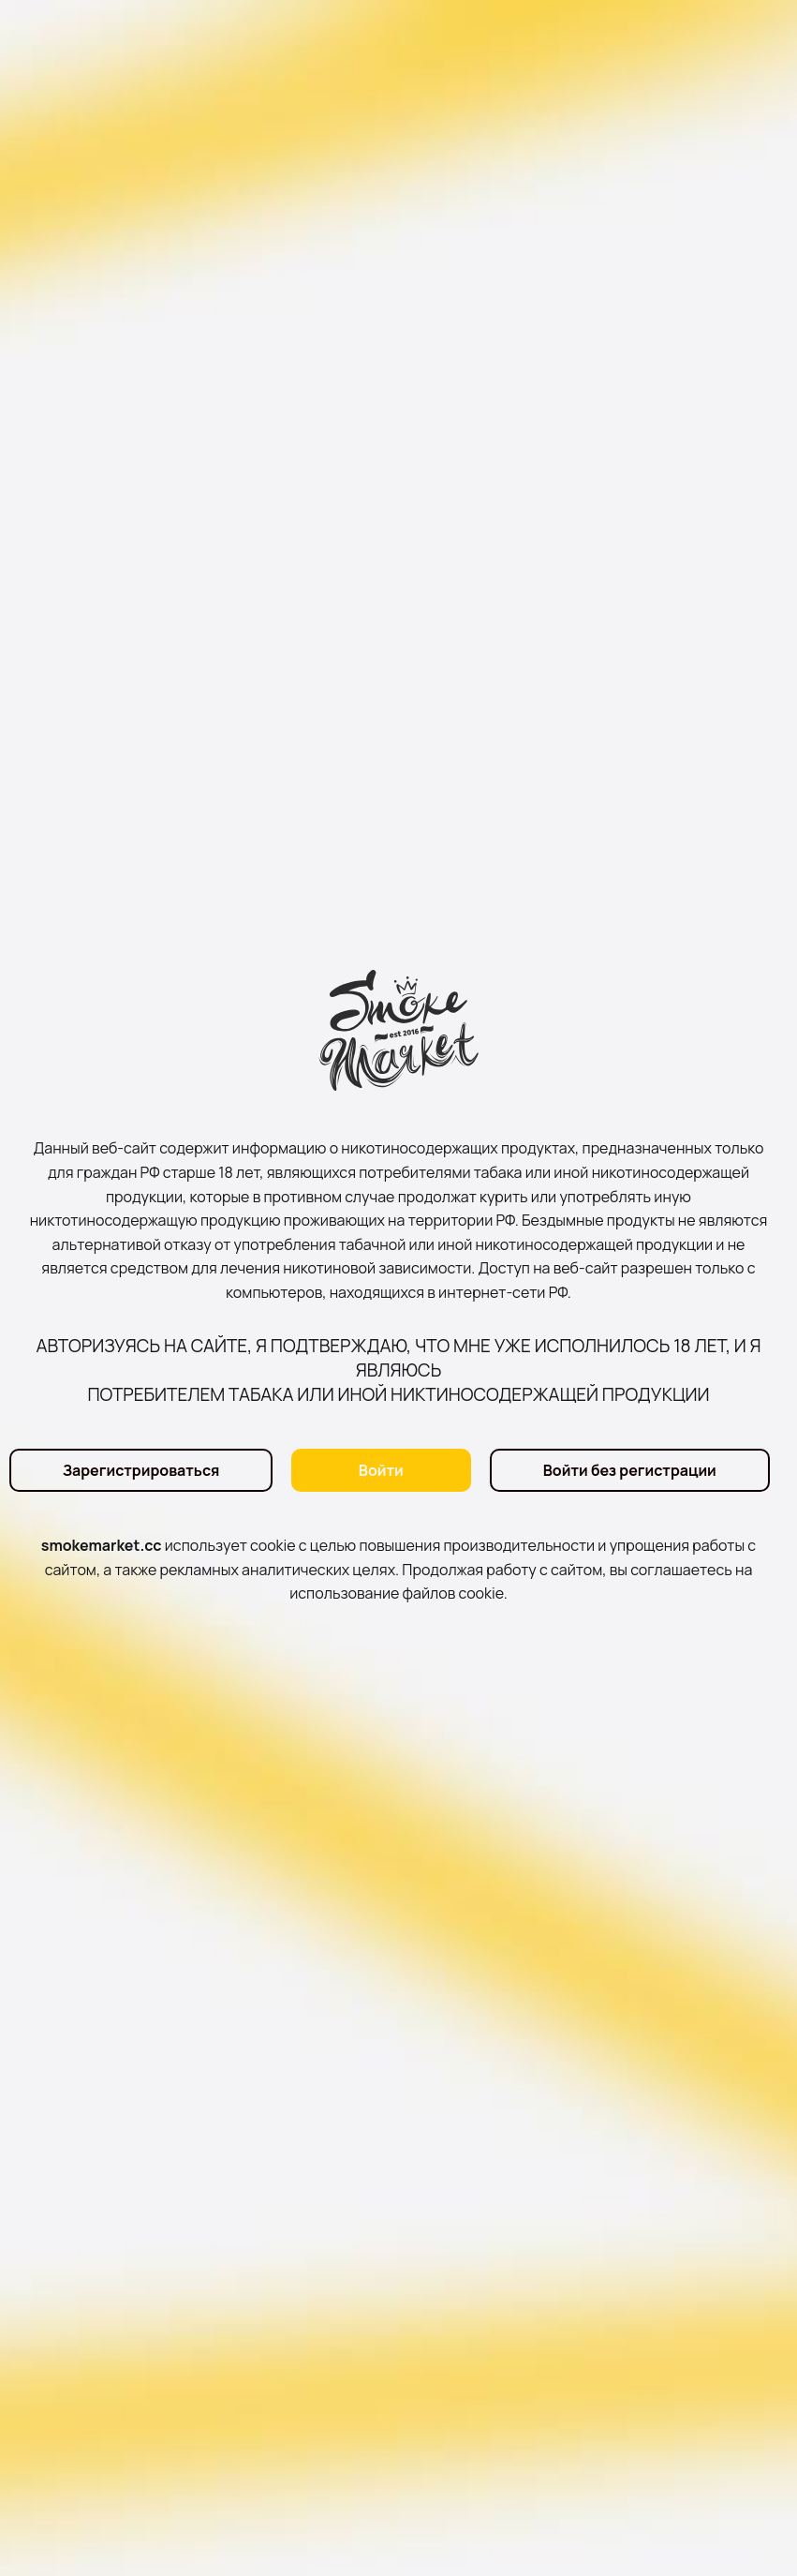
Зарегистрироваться (140, 1470)
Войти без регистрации (629, 1470)
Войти (381, 1470)
